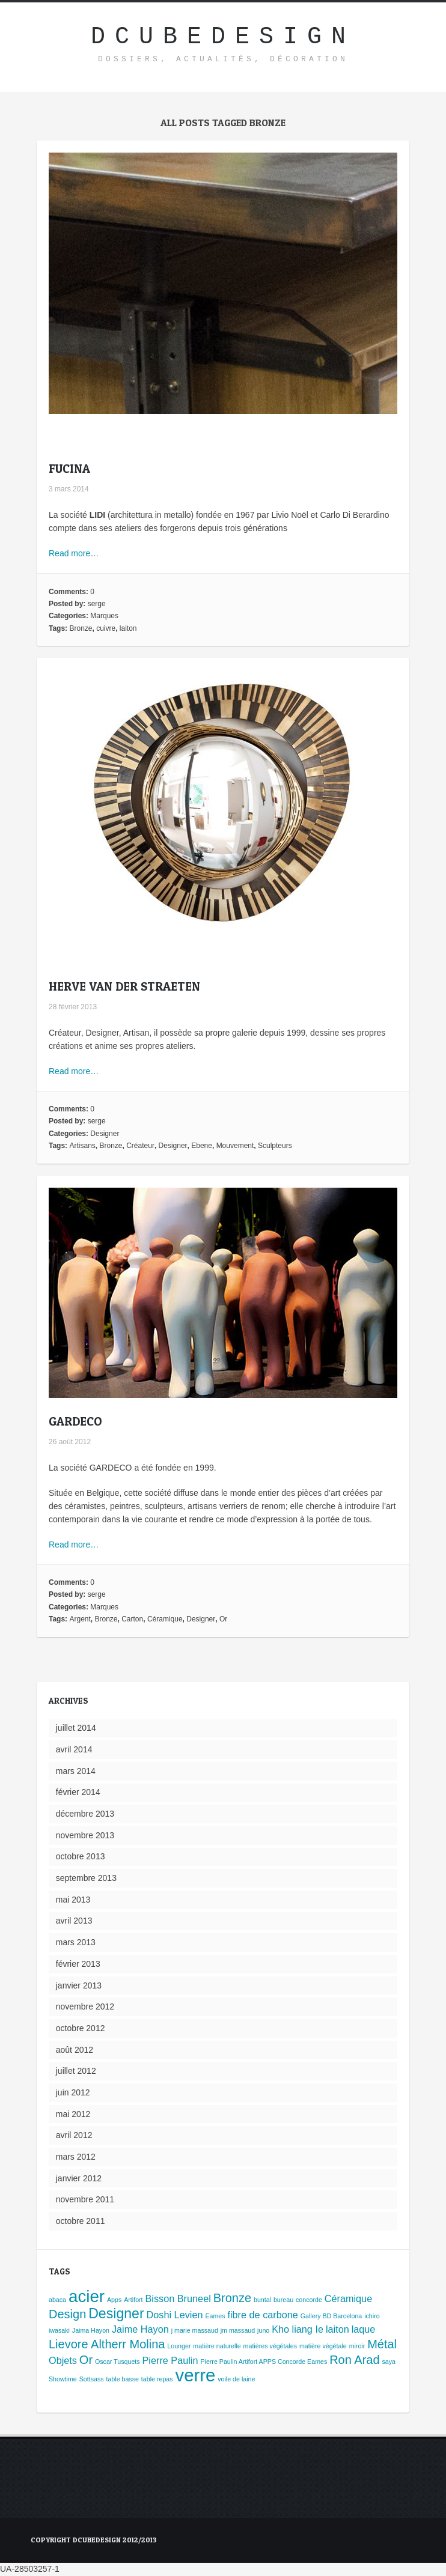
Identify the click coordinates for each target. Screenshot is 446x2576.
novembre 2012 (85, 2006)
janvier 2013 (79, 1985)
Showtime (63, 2379)
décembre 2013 (85, 1813)
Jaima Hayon (90, 2330)
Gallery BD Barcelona (331, 2315)
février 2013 (78, 1964)
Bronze (80, 628)
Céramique (165, 1619)
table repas (157, 2379)
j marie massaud (194, 2330)
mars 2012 (76, 2156)
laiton (128, 628)
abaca (57, 2299)
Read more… (74, 553)
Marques (104, 616)
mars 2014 (76, 1771)
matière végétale (323, 2346)
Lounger (179, 2346)
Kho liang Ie (297, 2329)
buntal (262, 2299)
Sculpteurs (275, 1145)
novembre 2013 (85, 1835)
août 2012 (74, 2050)
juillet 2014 (76, 1728)
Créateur (140, 1145)
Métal (382, 2344)
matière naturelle (216, 2346)
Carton (132, 1619)
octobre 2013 (80, 1856)
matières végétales (270, 2346)
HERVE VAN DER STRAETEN (124, 986)
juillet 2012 (76, 2071)
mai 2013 (73, 1899)
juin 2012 (73, 2092)
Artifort (133, 2299)
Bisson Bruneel (177, 2298)
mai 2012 (73, 2114)
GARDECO (75, 1421)
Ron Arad (354, 2359)
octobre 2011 (80, 2221)
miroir (357, 2346)
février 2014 (78, 1792)
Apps (114, 2299)
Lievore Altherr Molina (107, 2344)
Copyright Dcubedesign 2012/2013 (93, 2539)
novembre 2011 (85, 2199)
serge (97, 604)
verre (195, 2375)
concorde (309, 2299)
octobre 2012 (80, 2028)
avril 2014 (74, 1749)
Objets (63, 2360)
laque (364, 2329)
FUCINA (69, 468)
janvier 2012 (79, 2178)
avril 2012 (74, 2135)
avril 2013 (74, 1920)
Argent (79, 1619)
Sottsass (91, 2379)
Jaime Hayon (140, 2329)
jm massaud (238, 2330)
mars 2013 (76, 1942)
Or (223, 1619)
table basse (122, 2379)
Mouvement (235, 1145)
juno (263, 2330)
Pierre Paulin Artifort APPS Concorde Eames (263, 2361)
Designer (104, 1133)
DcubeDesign (223, 36)
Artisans (82, 1145)
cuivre (105, 628)
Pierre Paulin (170, 2360)
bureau (283, 2299)
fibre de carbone (262, 2314)
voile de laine (236, 2379)
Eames (215, 2315)
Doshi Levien (175, 2314)
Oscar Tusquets (117, 2361)
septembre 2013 (86, 1878)
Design (67, 2314)
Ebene (201, 1145)
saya (389, 2361)
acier (87, 2296)
